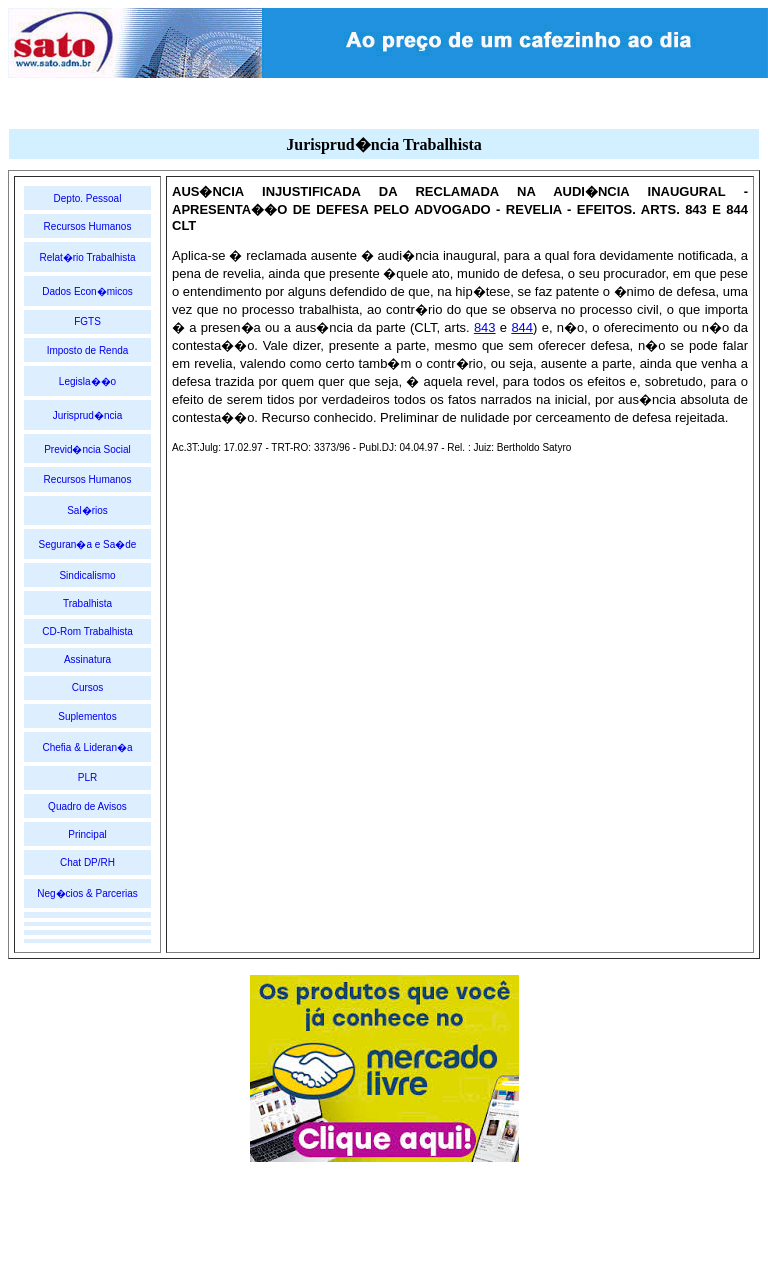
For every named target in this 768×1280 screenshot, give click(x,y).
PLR (87, 777)
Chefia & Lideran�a (87, 747)
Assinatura (87, 659)
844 (522, 327)
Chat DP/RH (87, 862)
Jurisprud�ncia (87, 415)
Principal (87, 834)
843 (485, 327)
